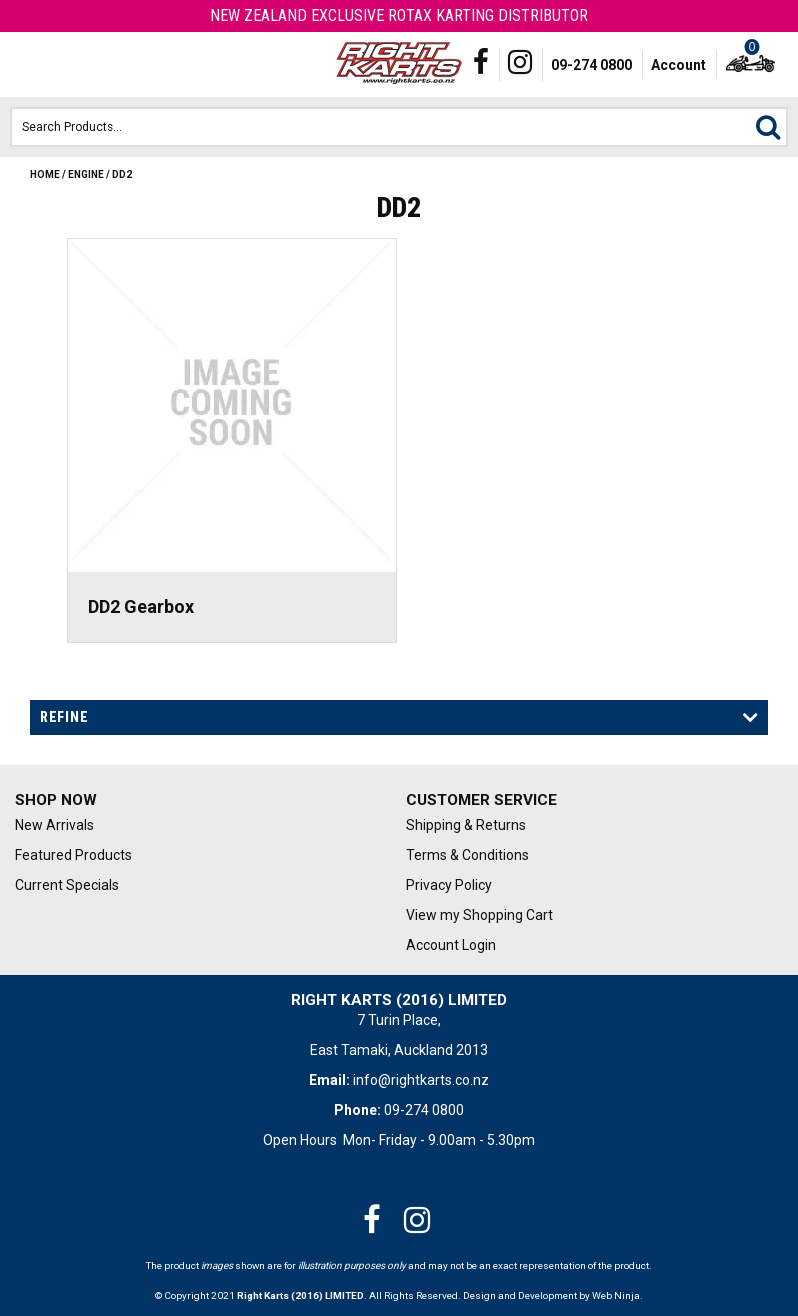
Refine (64, 717)
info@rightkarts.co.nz (421, 1080)
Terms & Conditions (467, 855)
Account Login (451, 945)
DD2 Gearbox (141, 606)
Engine (86, 174)
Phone (64, 65)
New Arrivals (54, 825)
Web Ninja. (617, 1295)
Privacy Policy (449, 885)
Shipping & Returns (466, 825)
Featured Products (73, 855)
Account (678, 65)
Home (45, 174)
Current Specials (67, 885)
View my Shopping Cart (479, 915)
